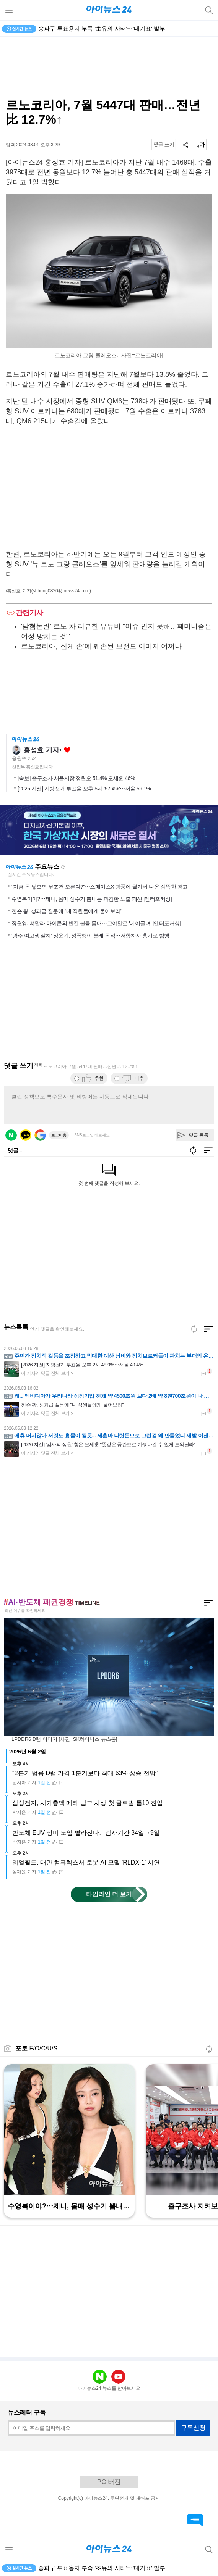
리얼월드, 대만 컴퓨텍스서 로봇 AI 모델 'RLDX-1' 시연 (86, 1862)
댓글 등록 (198, 1135)
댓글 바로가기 (195, 2520)
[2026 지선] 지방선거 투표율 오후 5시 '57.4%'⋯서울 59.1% (84, 789)
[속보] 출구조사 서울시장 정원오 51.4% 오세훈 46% (76, 778)
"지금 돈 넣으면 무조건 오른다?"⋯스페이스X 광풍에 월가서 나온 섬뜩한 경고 (99, 887)
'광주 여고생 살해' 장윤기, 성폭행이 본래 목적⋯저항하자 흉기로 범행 (90, 935)
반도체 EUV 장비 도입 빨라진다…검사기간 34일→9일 (86, 1832)
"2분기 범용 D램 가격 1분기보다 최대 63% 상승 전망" (85, 1773)
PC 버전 (109, 2482)
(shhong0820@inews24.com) (61, 591)
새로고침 (63, 867)
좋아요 (67, 750)
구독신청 (193, 2427)
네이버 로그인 (11, 1135)
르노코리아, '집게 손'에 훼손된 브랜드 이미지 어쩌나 (101, 646)
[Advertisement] (109, 67)
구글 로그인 (40, 1135)
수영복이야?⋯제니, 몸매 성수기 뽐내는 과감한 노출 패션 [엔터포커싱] (91, 899)
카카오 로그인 (25, 1135)
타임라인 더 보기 (109, 1894)
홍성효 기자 (41, 750)
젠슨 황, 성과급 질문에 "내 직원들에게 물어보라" (66, 911)
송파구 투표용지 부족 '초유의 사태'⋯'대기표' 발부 (101, 28)
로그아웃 (59, 1135)
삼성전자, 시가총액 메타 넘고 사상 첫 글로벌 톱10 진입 (87, 1803)
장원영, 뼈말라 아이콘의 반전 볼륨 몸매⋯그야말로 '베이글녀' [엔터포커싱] (96, 923)
